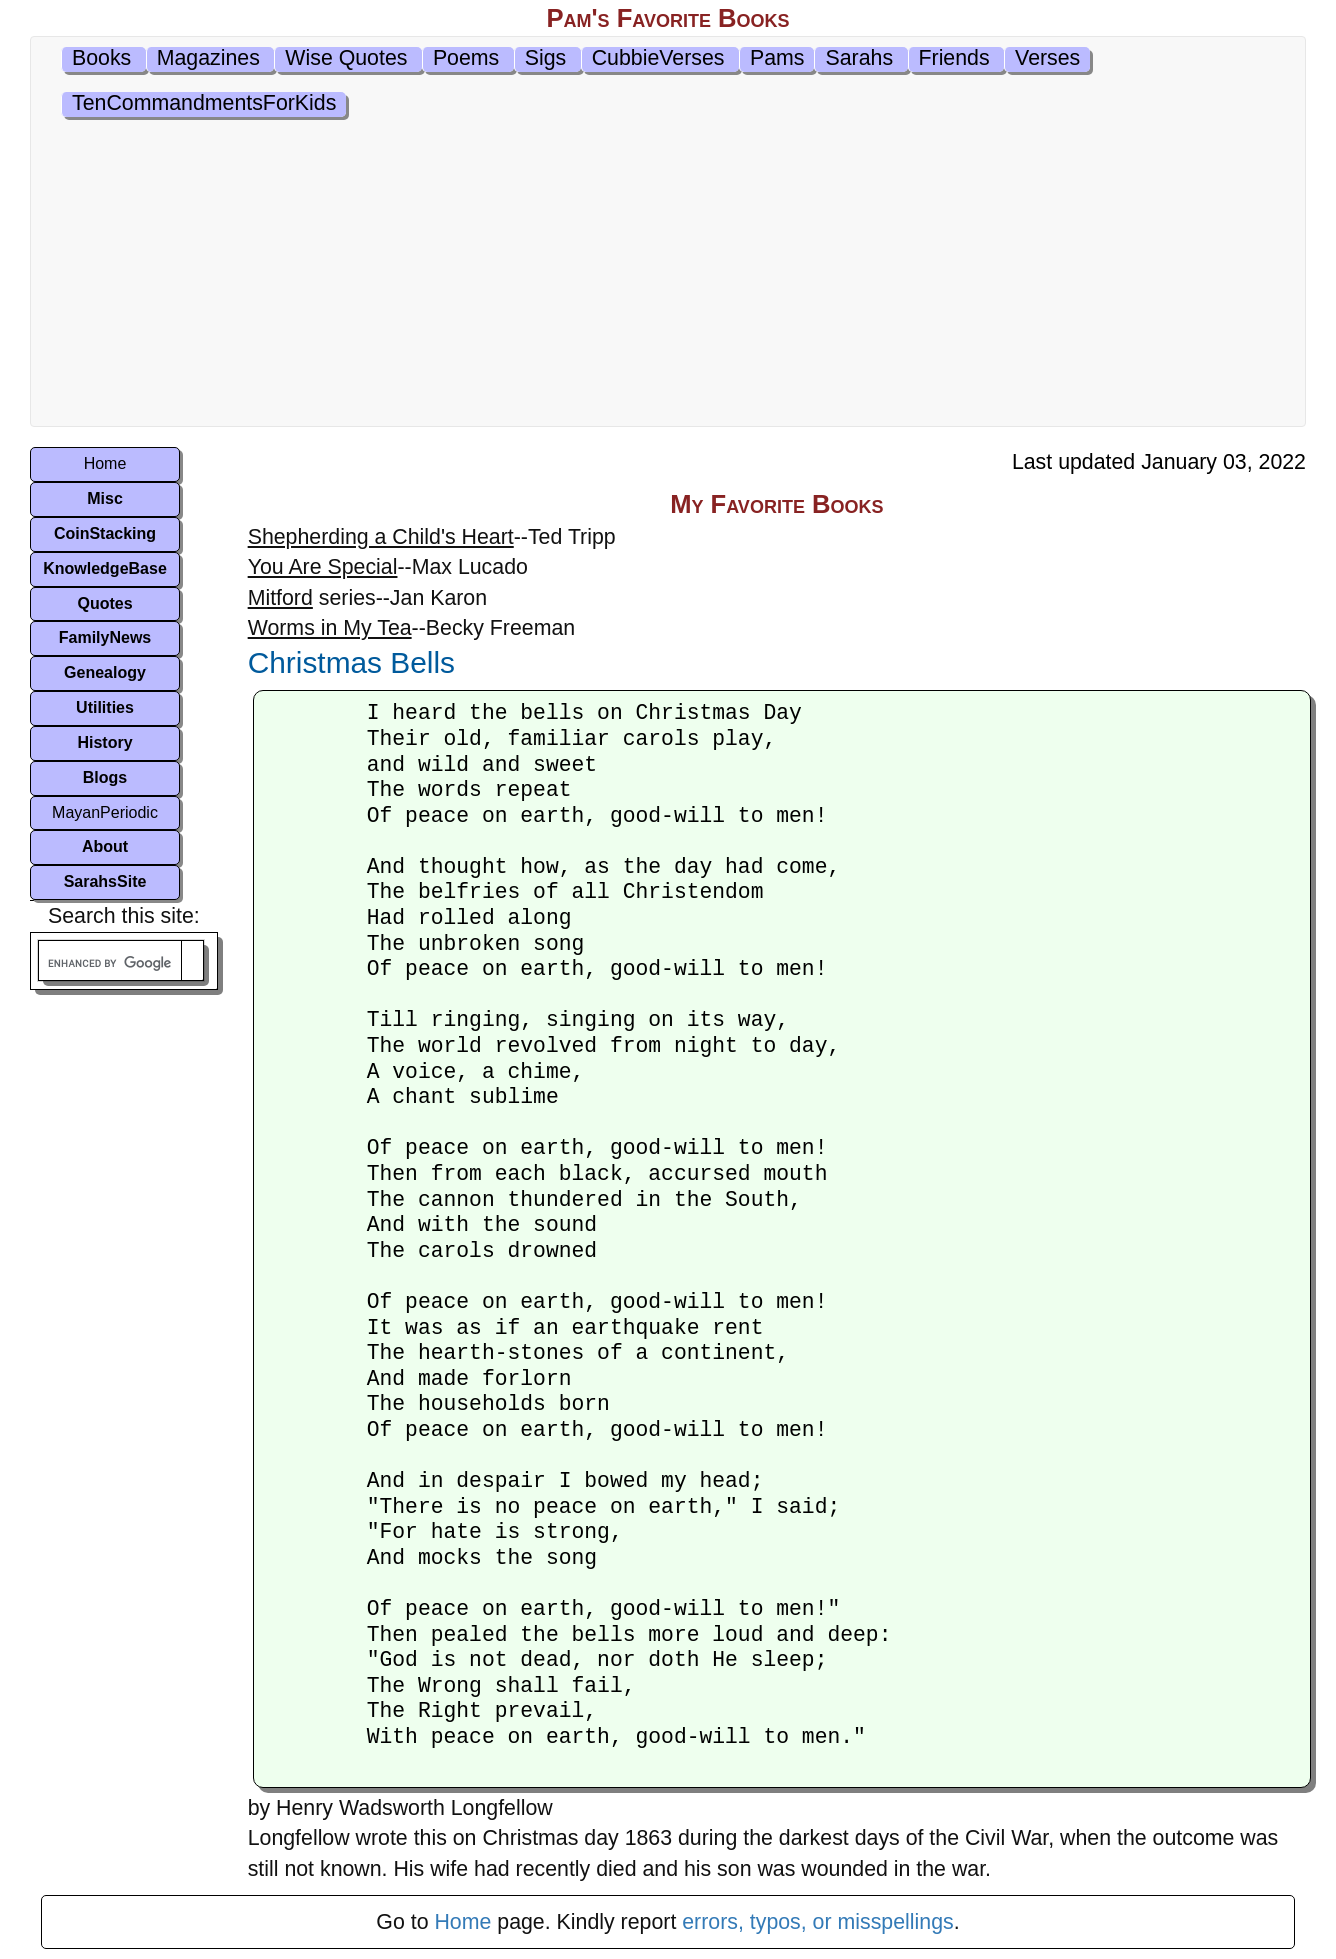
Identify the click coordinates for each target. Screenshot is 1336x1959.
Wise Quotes (346, 58)
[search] (109, 963)
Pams (777, 58)
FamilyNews (105, 637)
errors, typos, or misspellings (817, 1922)
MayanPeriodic (105, 812)
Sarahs (859, 58)
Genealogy (105, 672)
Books (101, 58)
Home (105, 463)
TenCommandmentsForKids (204, 103)
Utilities (105, 707)
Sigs (546, 58)
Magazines (208, 58)
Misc (105, 498)
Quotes (104, 603)
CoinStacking (105, 533)
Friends (954, 58)
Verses (1047, 58)
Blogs (105, 777)
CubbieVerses (658, 58)
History (104, 742)
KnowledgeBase (105, 568)
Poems (466, 58)
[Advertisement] (668, 276)
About (105, 846)
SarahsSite (105, 881)
